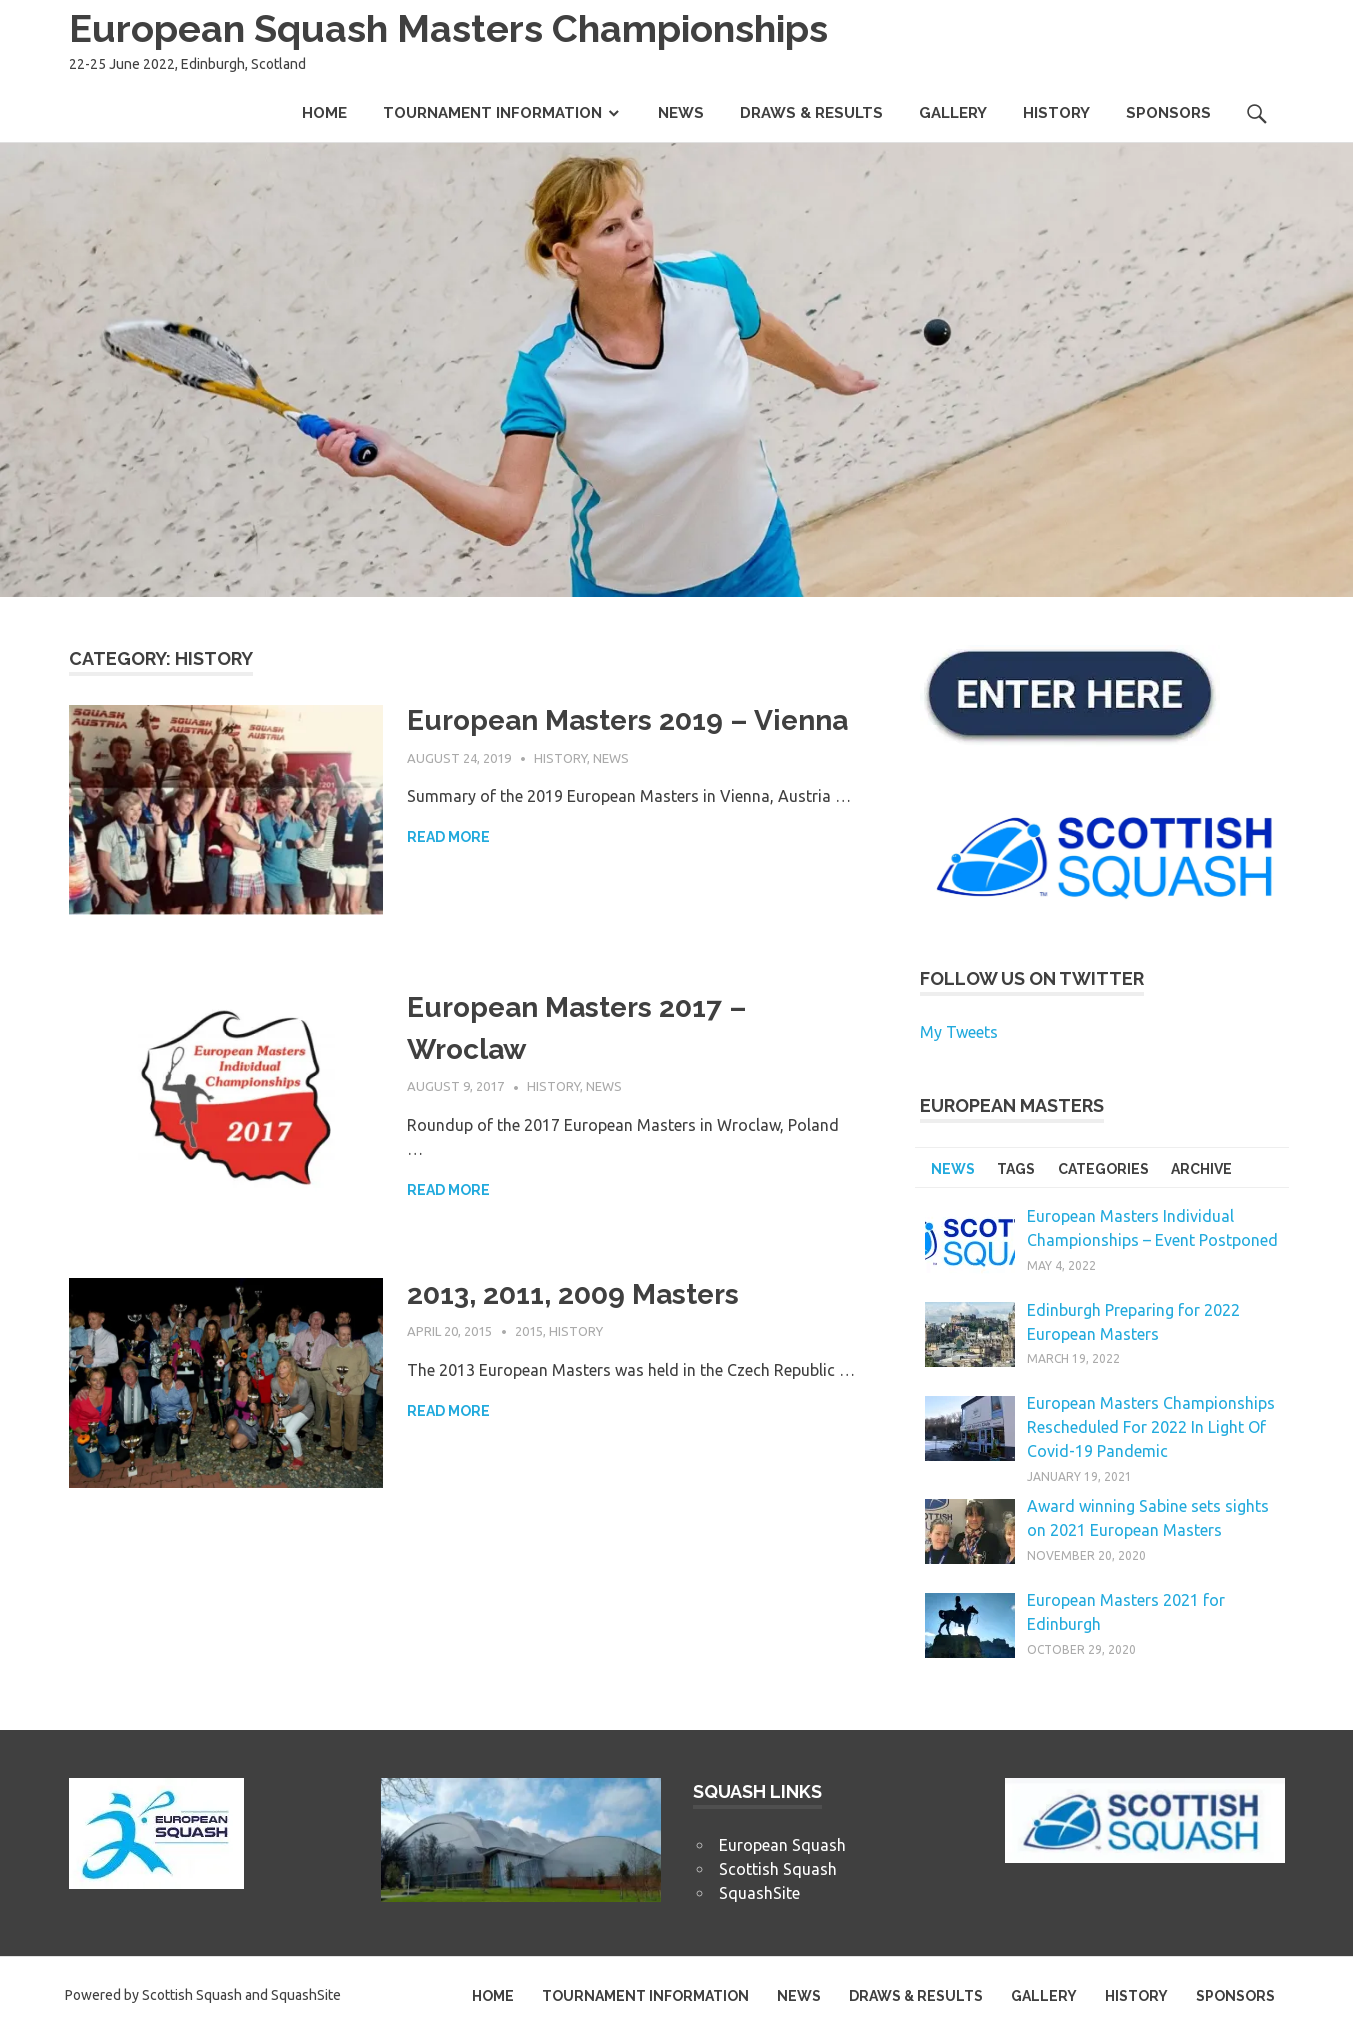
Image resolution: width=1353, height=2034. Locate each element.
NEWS (681, 113)
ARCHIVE (1201, 1169)
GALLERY (953, 113)
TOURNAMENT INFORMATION (492, 113)
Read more (448, 837)
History (560, 758)
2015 (529, 1331)
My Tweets (959, 1032)
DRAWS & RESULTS (811, 113)
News (611, 758)
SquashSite (759, 1893)
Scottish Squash (778, 1869)
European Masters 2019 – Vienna (627, 720)
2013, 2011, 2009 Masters (573, 1294)
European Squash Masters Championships (448, 28)
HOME (324, 113)
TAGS (1016, 1169)
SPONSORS (1168, 113)
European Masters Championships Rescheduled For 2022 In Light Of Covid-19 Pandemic (1151, 1427)
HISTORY (1056, 113)
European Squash (782, 1845)
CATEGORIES (1103, 1169)
